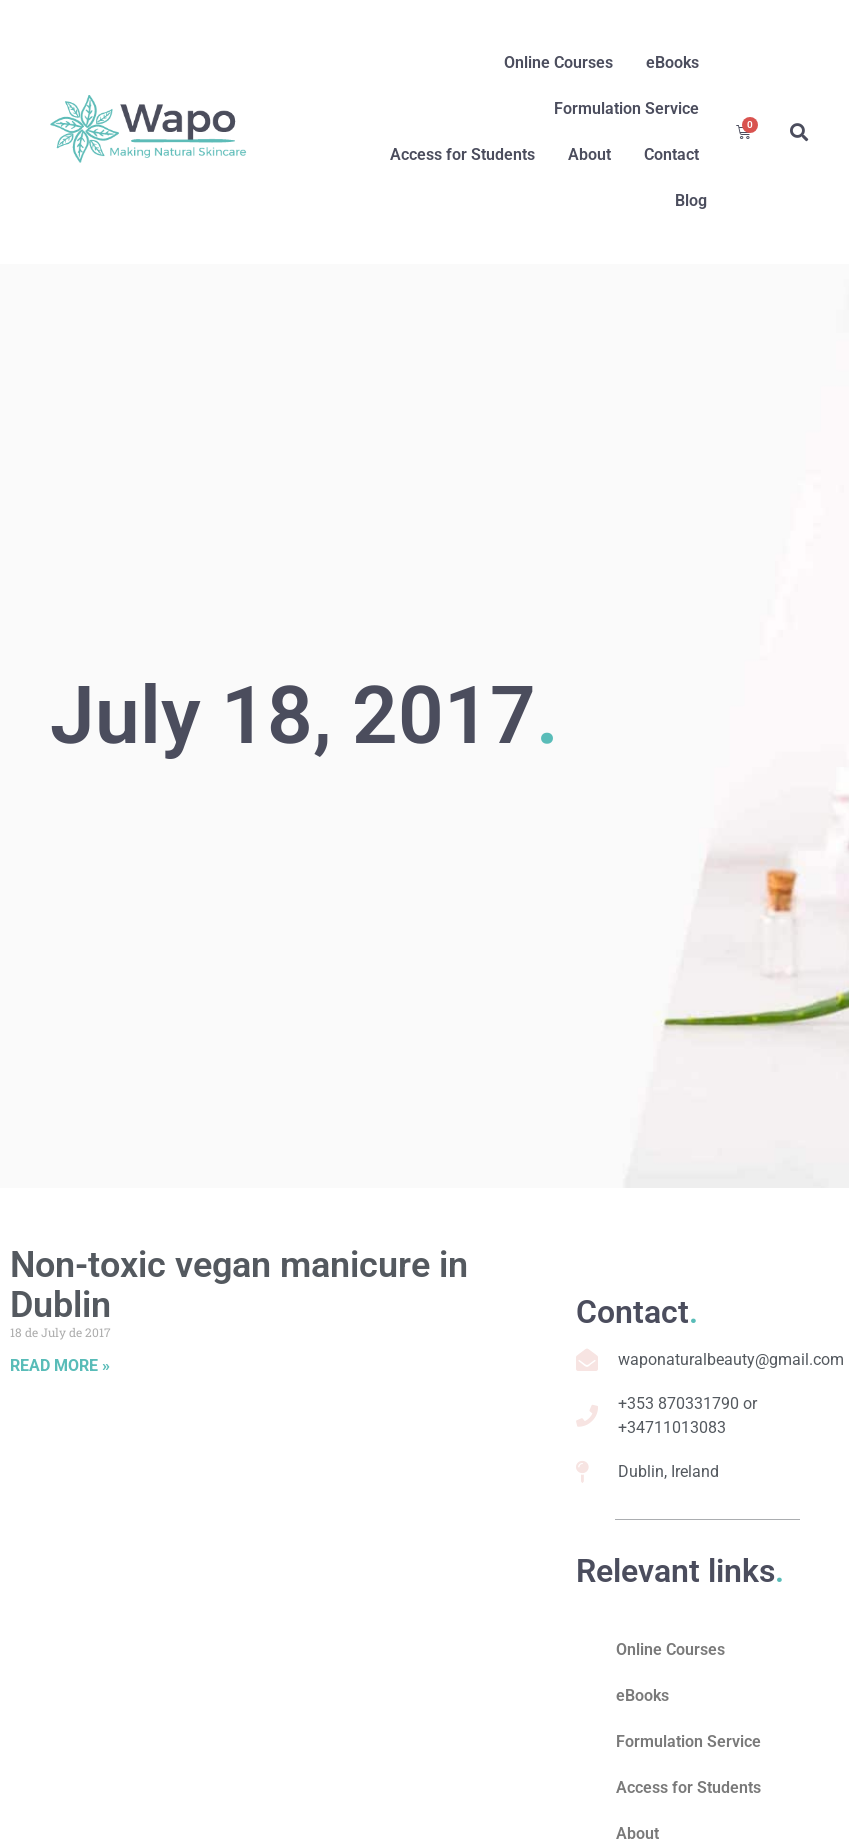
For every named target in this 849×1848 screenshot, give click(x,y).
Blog (691, 200)
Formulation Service (626, 108)
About (589, 154)
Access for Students (462, 154)
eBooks (672, 62)
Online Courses (558, 62)
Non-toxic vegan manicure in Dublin (239, 1285)
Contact (671, 154)
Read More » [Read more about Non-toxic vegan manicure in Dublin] (60, 1365)
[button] (798, 132)
